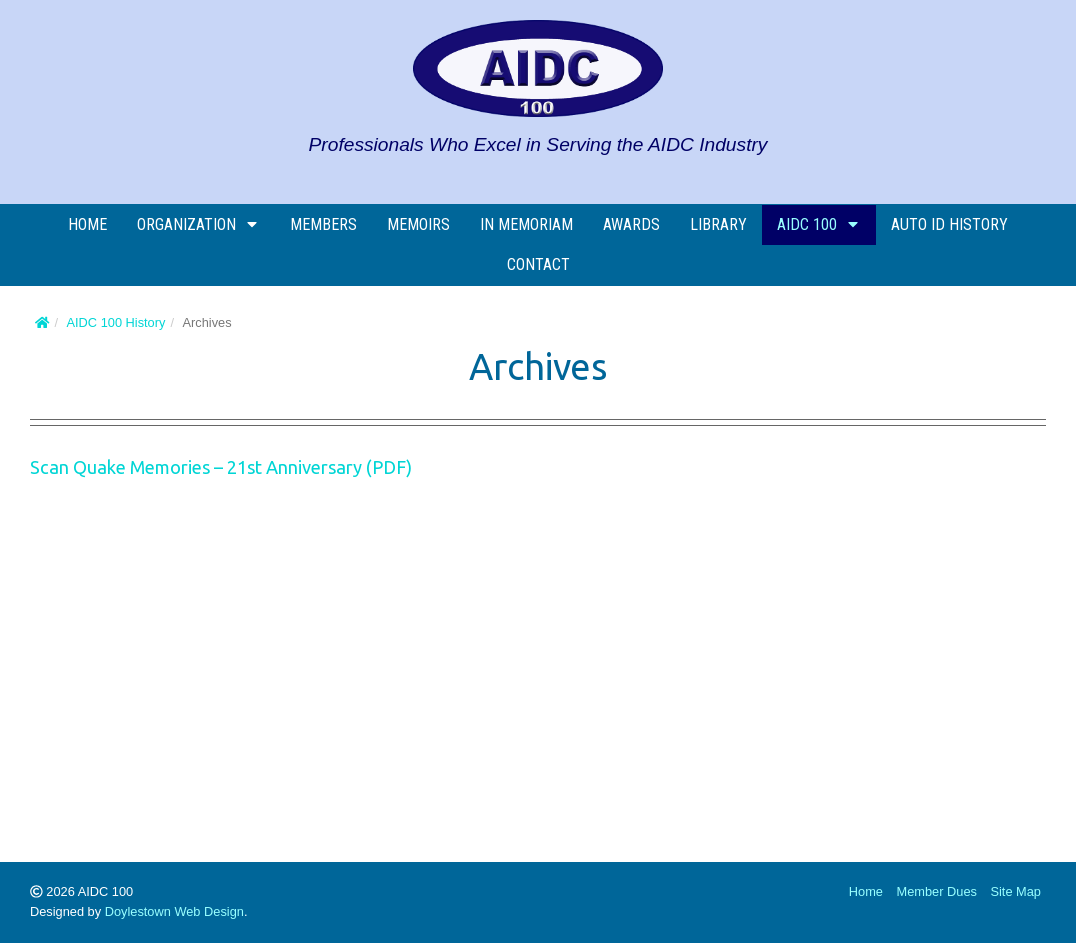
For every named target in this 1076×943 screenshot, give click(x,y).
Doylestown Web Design (174, 911)
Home (87, 224)
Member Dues (937, 891)
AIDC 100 (819, 224)
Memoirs (418, 224)
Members (323, 224)
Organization (198, 224)
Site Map (1015, 891)
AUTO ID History (949, 224)
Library (718, 224)
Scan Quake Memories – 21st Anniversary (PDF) (221, 467)
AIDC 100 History (116, 322)
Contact (538, 264)
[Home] (42, 322)
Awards (631, 224)
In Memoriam (526, 224)
